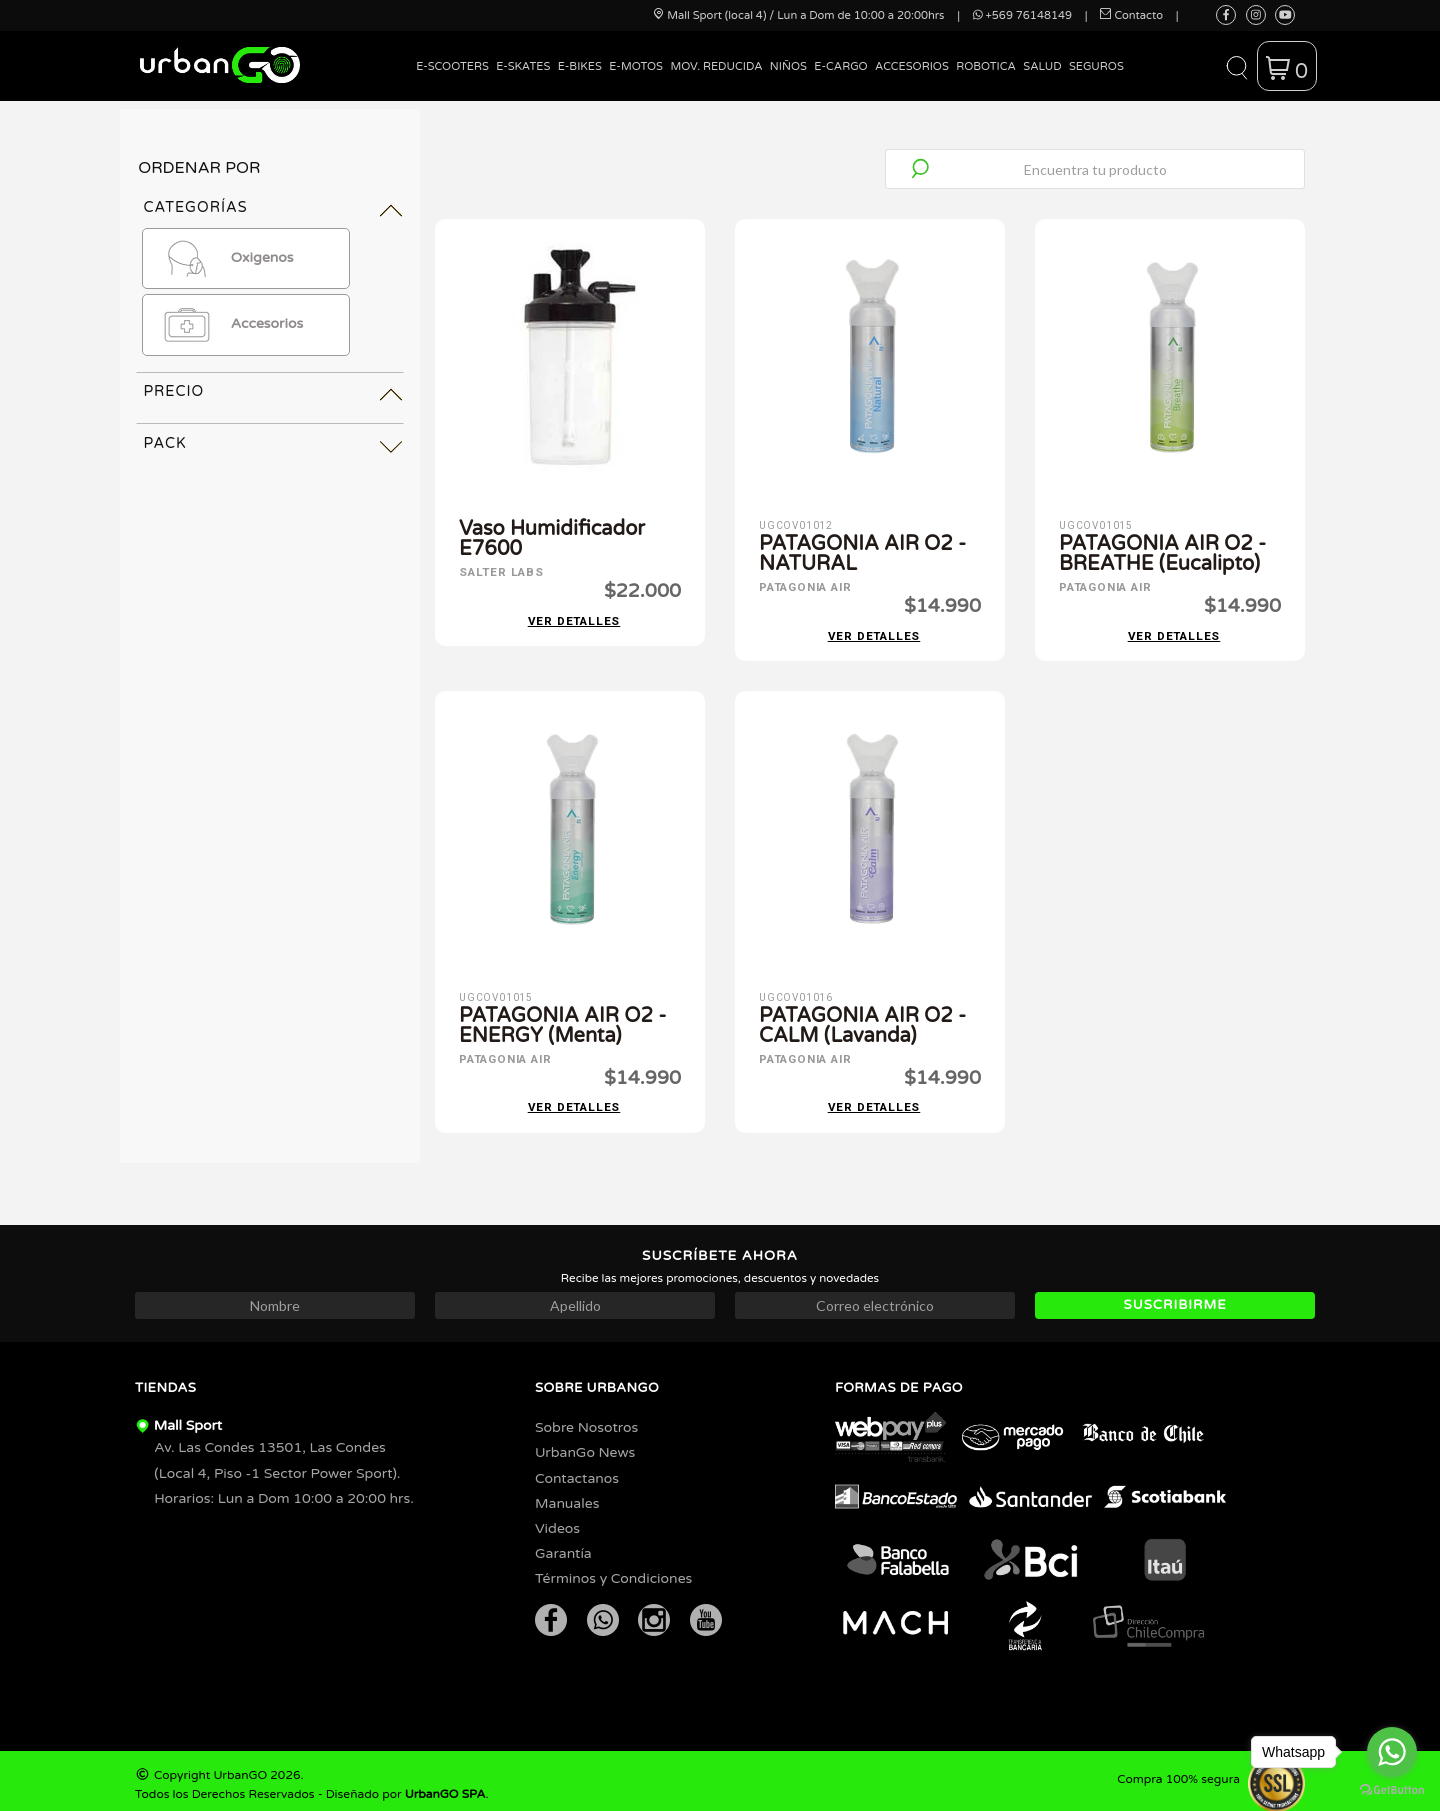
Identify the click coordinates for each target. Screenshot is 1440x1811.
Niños (788, 66)
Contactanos (577, 1470)
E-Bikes (580, 66)
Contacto (1131, 15)
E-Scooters (452, 66)
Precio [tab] (173, 391)
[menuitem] (453, 81)
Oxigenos (222, 259)
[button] (1236, 66)
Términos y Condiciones (613, 1570)
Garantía (563, 1545)
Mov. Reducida (716, 66)
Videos (557, 1520)
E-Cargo (840, 66)
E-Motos (636, 66)
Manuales (567, 1495)
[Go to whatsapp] (1392, 1752)
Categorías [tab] (195, 207)
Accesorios (912, 66)
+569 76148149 (1022, 15)
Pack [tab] (164, 443)
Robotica (986, 66)
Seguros (1096, 66)
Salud (1042, 66)
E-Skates (523, 66)
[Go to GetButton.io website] (1392, 1790)
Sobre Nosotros (586, 1419)
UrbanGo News (585, 1444)
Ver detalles (574, 617)
